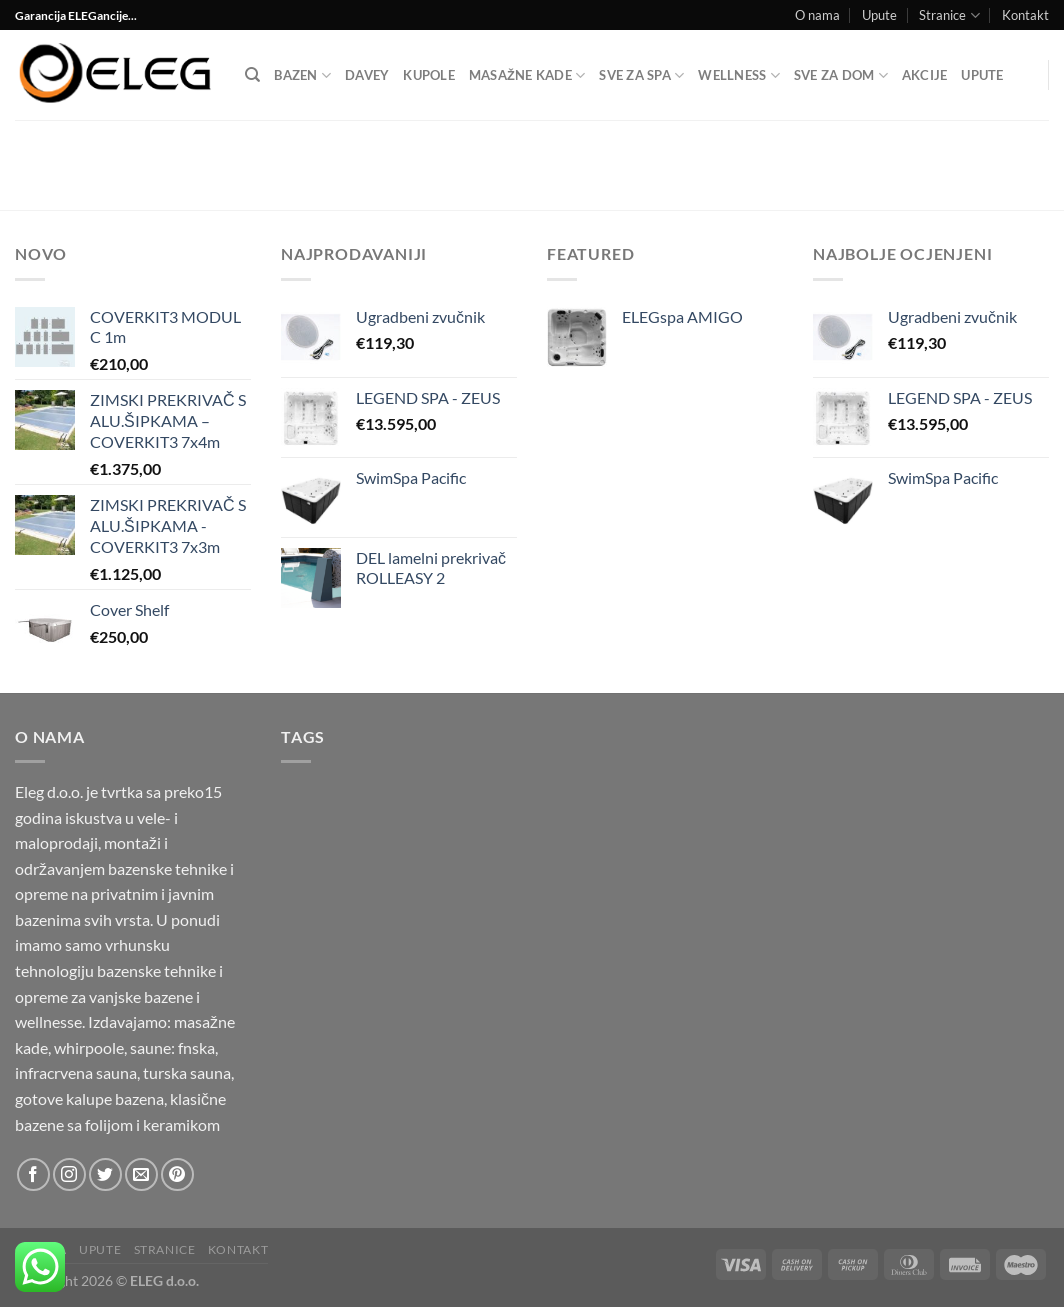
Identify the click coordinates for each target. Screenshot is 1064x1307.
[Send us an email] (141, 1174)
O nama (817, 15)
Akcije (925, 75)
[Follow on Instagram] (69, 1174)
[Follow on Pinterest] (177, 1174)
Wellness (739, 75)
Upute (879, 15)
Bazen (302, 75)
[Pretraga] (252, 75)
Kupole (429, 75)
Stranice (949, 15)
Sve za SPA (641, 75)
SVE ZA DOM (841, 75)
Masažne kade (527, 75)
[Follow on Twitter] (105, 1174)
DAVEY (367, 75)
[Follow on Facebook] (33, 1174)
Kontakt (1025, 15)
